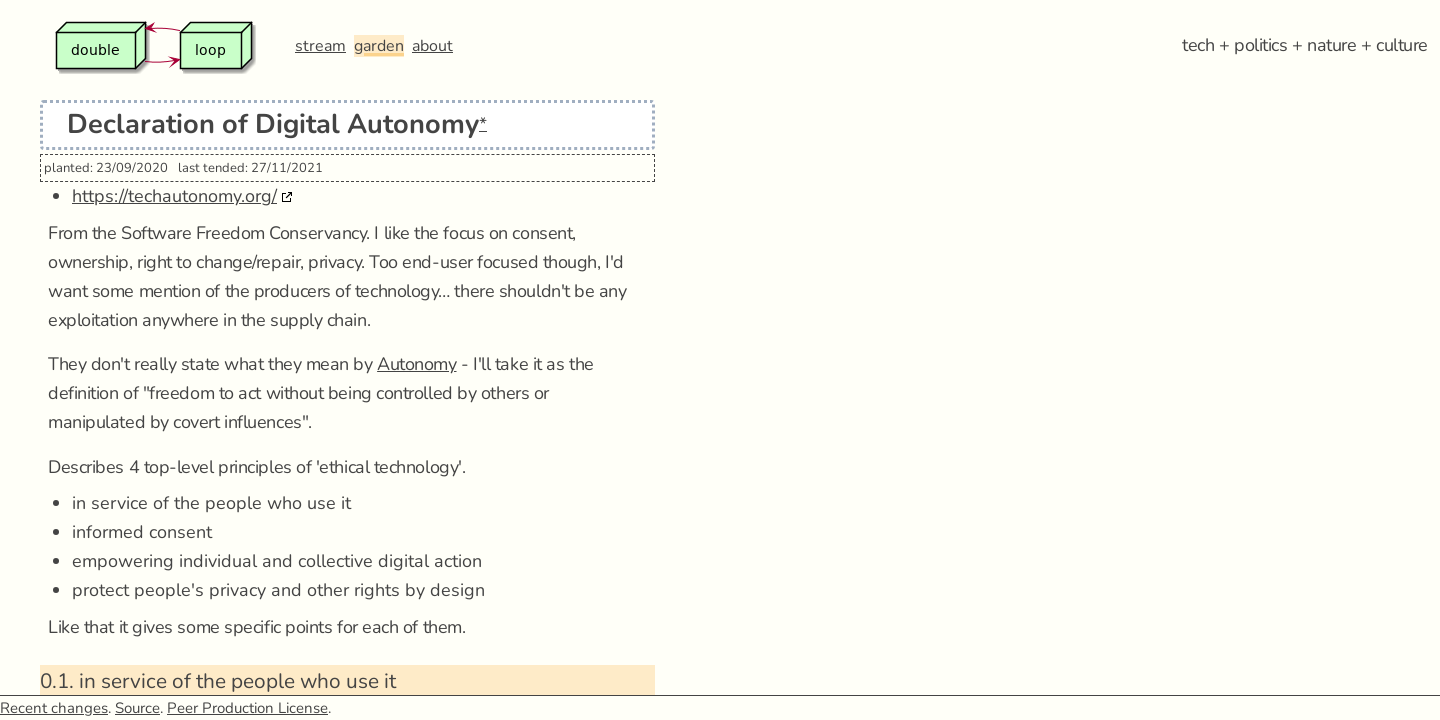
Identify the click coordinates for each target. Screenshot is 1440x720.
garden (379, 46)
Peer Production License (247, 708)
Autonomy (416, 364)
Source (137, 708)
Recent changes (54, 708)
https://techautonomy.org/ (174, 196)
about (432, 46)
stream (320, 46)
